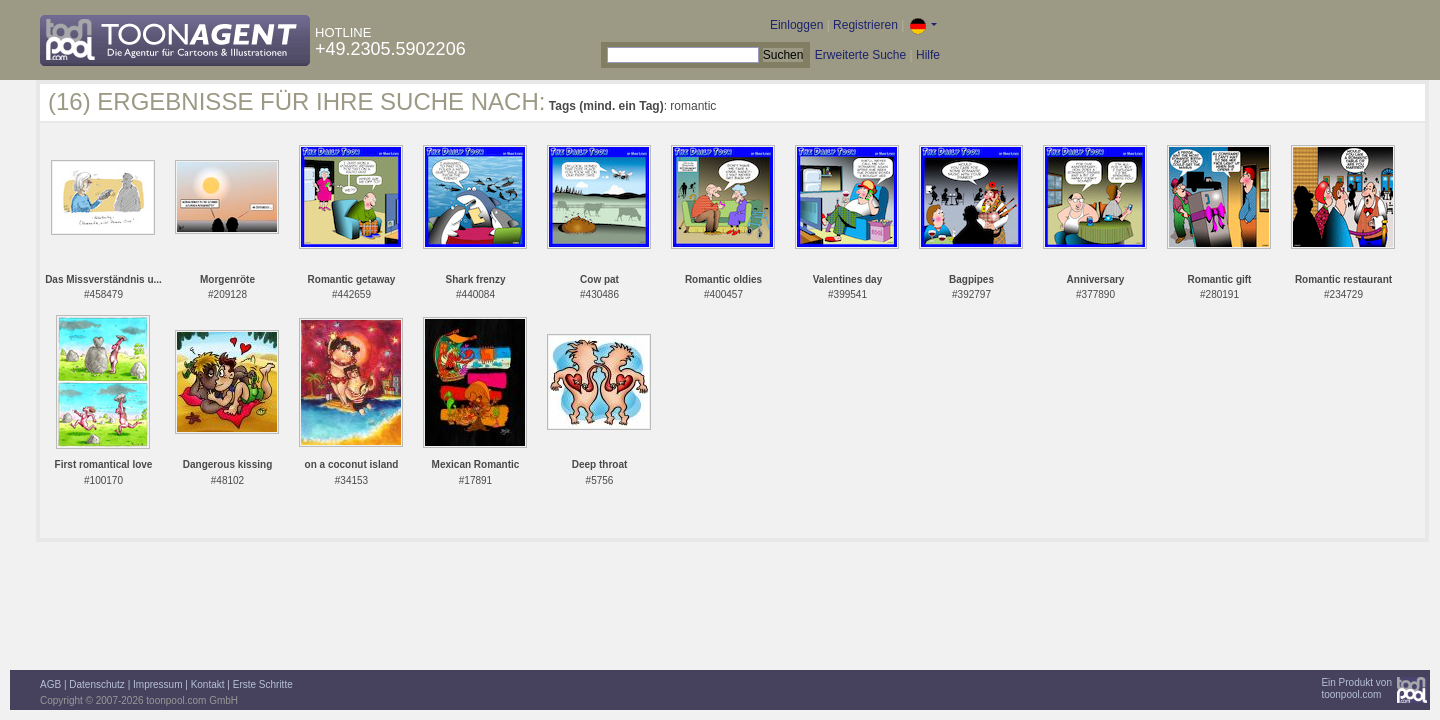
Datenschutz (97, 684)
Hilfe (928, 55)
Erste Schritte (263, 684)
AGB (50, 684)
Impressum (157, 684)
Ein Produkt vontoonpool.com (1356, 688)
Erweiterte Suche (860, 55)
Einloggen (796, 25)
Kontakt (208, 684)
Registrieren (865, 25)
